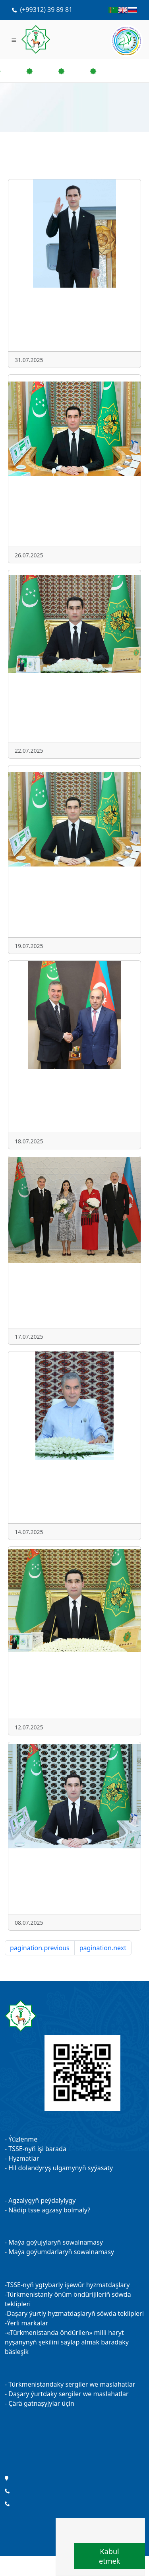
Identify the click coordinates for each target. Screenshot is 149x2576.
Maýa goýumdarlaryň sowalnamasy (61, 2251)
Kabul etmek (109, 2556)
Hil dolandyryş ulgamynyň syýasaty (60, 2167)
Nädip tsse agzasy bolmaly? (49, 2210)
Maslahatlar (74, 2443)
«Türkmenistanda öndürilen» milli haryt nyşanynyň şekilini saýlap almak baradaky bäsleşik (67, 2342)
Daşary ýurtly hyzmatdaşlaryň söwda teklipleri (75, 2313)
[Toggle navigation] (13, 39)
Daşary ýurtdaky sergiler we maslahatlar (67, 2393)
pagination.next (102, 1947)
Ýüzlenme (22, 2139)
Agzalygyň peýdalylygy (41, 2200)
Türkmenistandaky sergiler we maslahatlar (71, 2384)
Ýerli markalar (27, 2323)
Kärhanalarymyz (74, 2433)
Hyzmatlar (23, 2158)
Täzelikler (74, 2454)
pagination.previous (40, 1947)
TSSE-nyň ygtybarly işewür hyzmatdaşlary (68, 2284)
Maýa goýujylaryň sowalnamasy (55, 2242)
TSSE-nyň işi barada (37, 2148)
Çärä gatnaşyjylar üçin (40, 2403)
